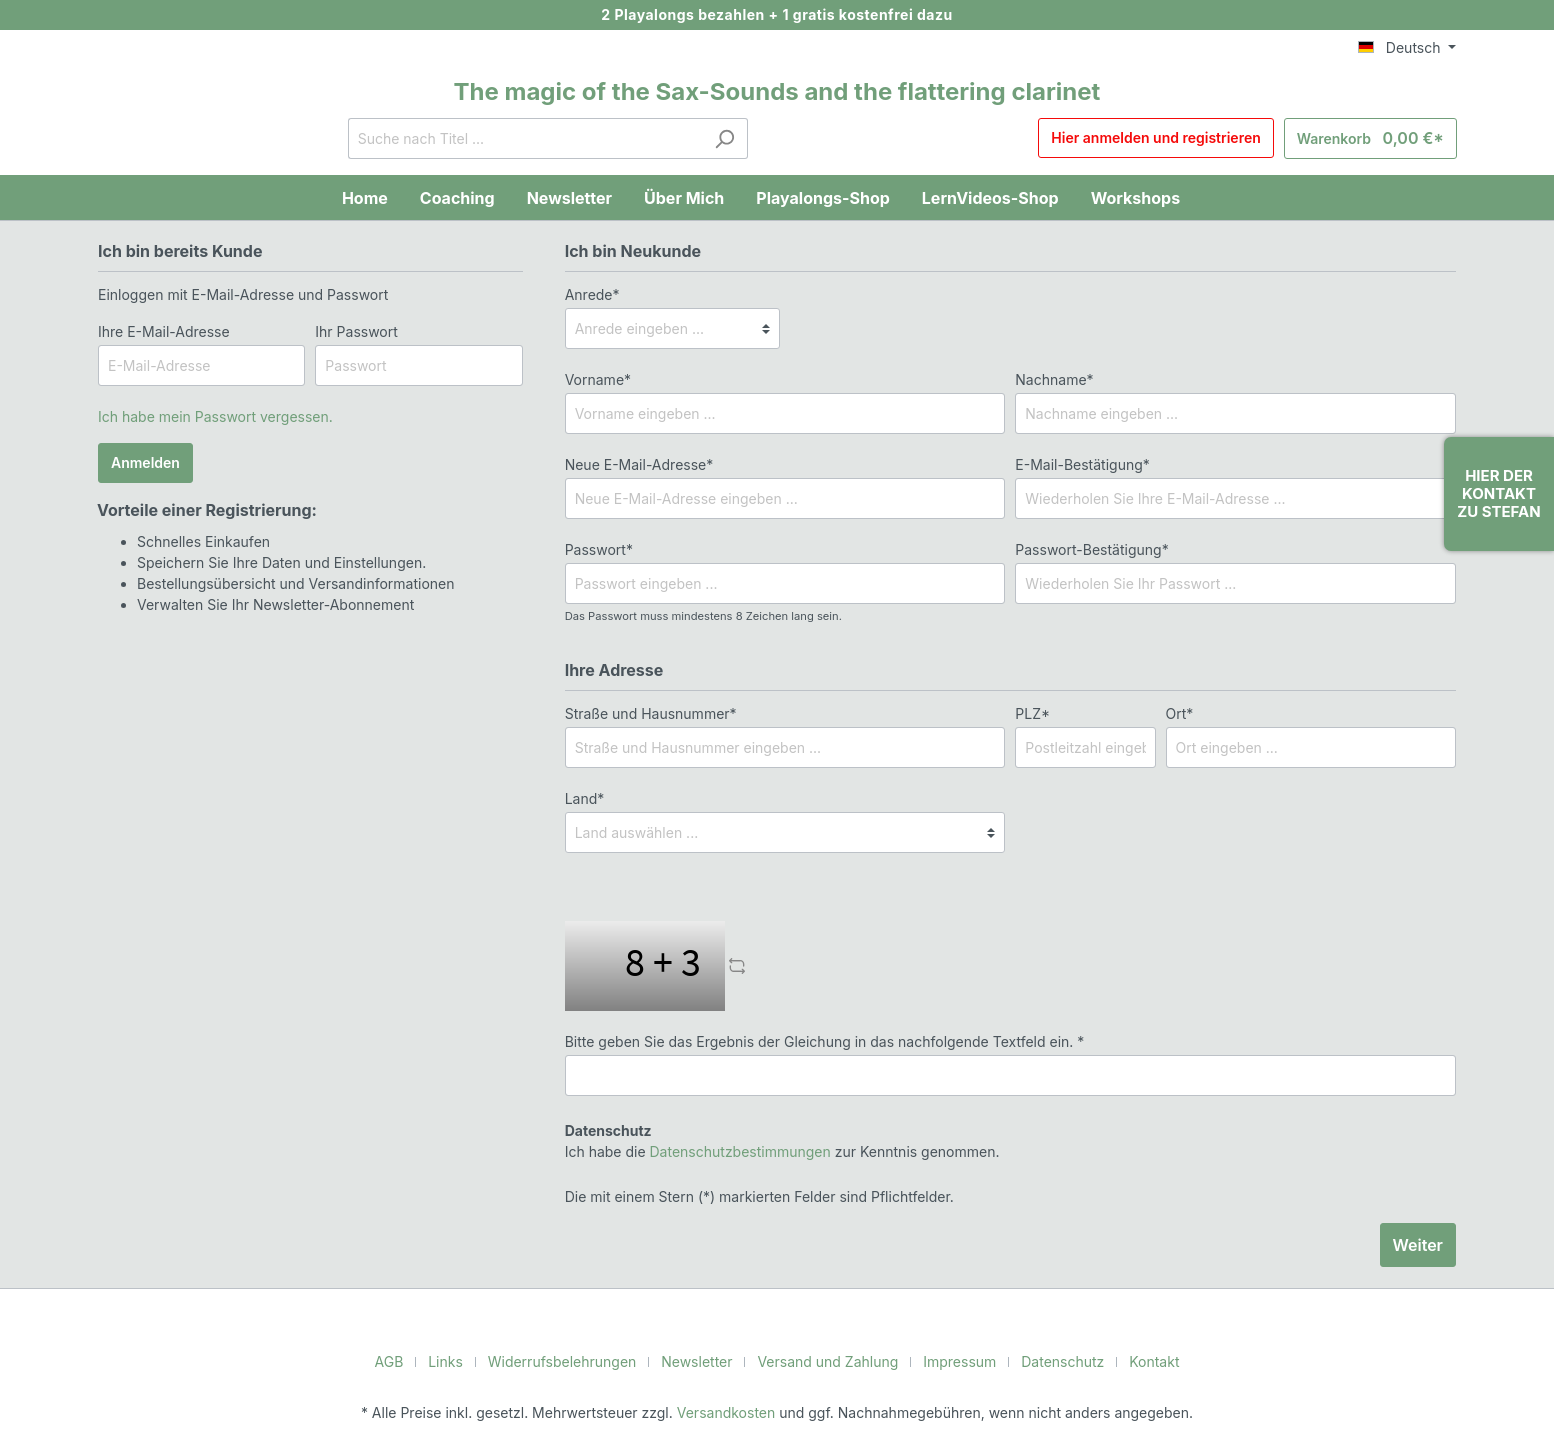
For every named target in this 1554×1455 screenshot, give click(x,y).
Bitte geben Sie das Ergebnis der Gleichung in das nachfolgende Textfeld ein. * (809, 1041)
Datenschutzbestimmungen (730, 1151)
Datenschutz (1050, 1361)
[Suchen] (731, 138)
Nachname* (1051, 379)
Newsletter (701, 1361)
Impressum (951, 1361)
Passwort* (596, 549)
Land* (583, 798)
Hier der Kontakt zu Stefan (1498, 493)
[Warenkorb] (1376, 139)
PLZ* (1030, 713)
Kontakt (1136, 1361)
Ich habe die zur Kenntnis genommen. (769, 1140)
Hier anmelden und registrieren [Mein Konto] (1169, 139)
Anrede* (590, 294)
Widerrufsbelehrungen (574, 1361)
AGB (408, 1361)
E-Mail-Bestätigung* (1077, 464)
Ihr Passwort (354, 331)
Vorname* (595, 379)
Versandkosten (728, 1412)
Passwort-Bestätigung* (1086, 549)
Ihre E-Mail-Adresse (160, 331)
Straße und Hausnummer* (646, 713)
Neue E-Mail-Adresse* (634, 464)
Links (464, 1361)
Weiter (1418, 1244)
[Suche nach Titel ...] (532, 138)
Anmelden (145, 463)
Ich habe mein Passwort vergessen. (209, 416)
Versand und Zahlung (825, 1361)
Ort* (1178, 713)
